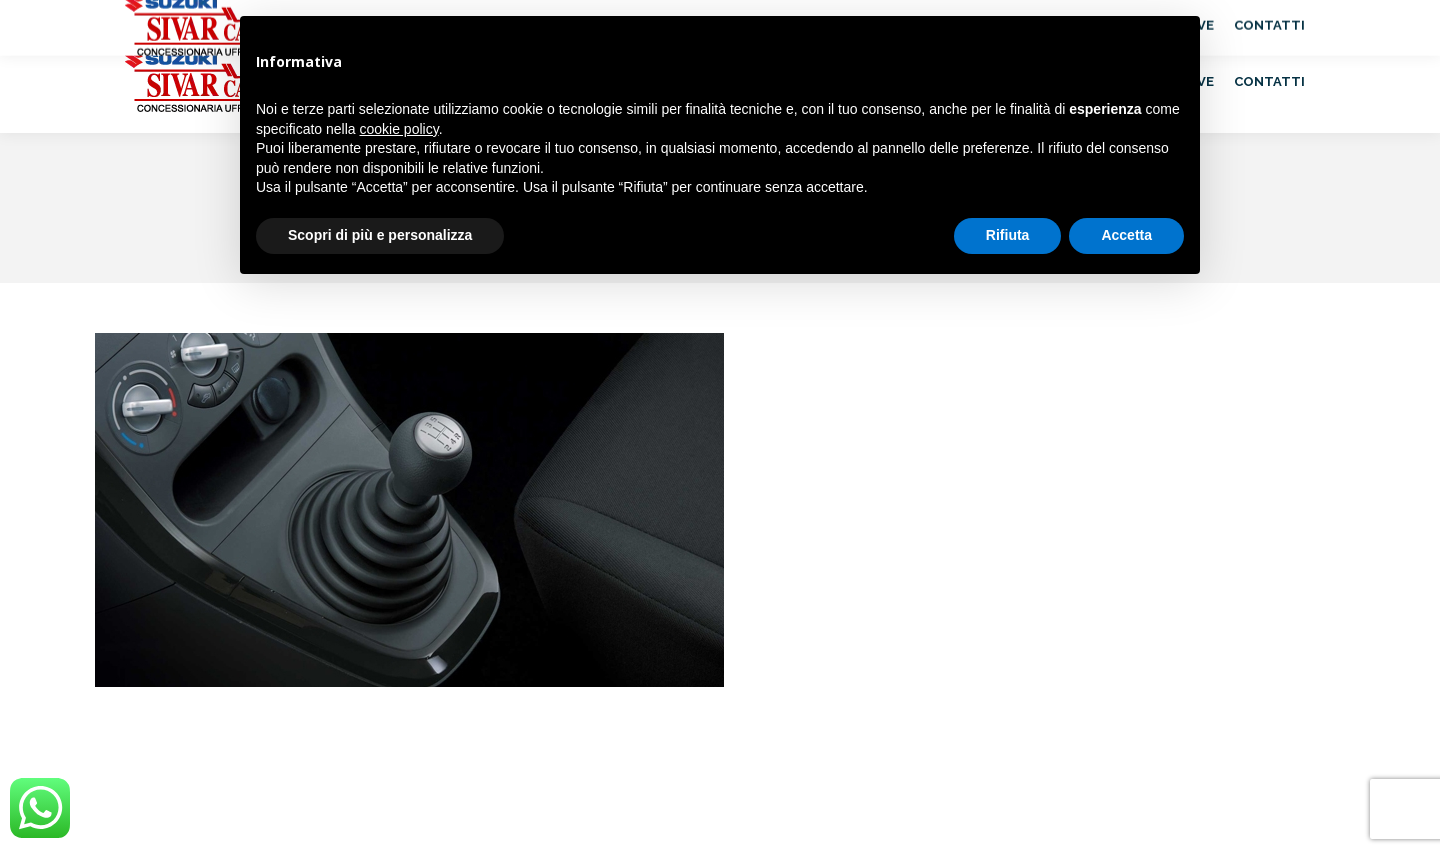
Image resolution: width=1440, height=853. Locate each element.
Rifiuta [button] (1008, 235)
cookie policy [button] (399, 129)
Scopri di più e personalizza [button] (380, 235)
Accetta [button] (1126, 235)
